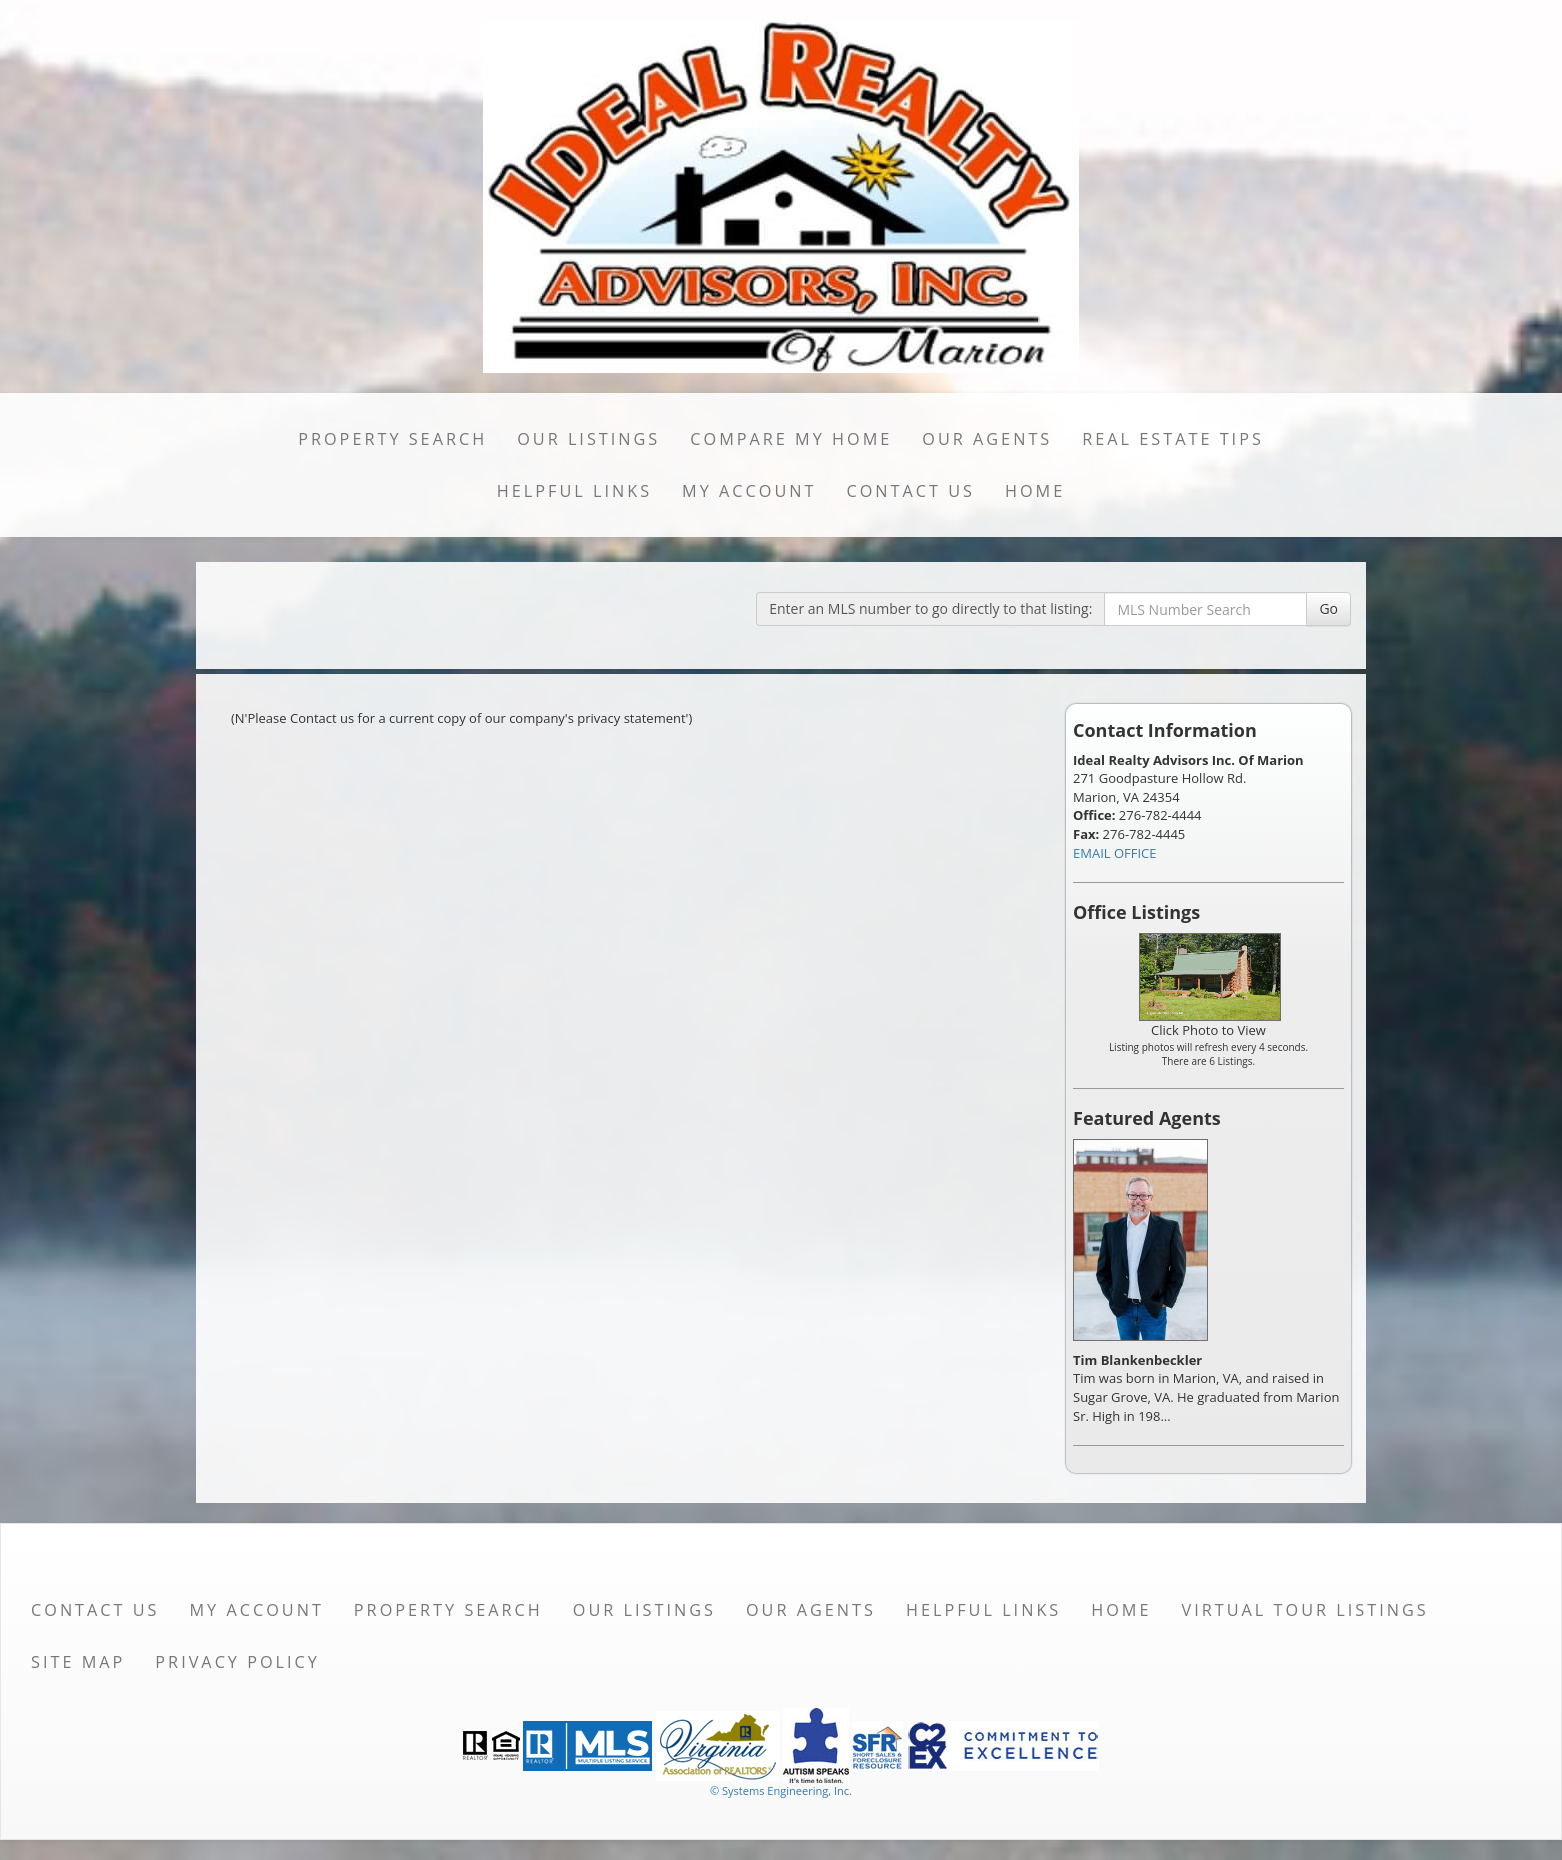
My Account (749, 491)
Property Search (392, 439)
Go (1328, 608)
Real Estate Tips (1173, 439)
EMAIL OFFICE (1115, 853)
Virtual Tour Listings (1305, 1610)
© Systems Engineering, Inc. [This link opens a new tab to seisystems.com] (781, 1790)
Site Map (78, 1662)
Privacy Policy (237, 1662)
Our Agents (987, 439)
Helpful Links (574, 491)
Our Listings (588, 439)
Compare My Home (791, 439)
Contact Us (910, 491)
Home (1035, 491)
